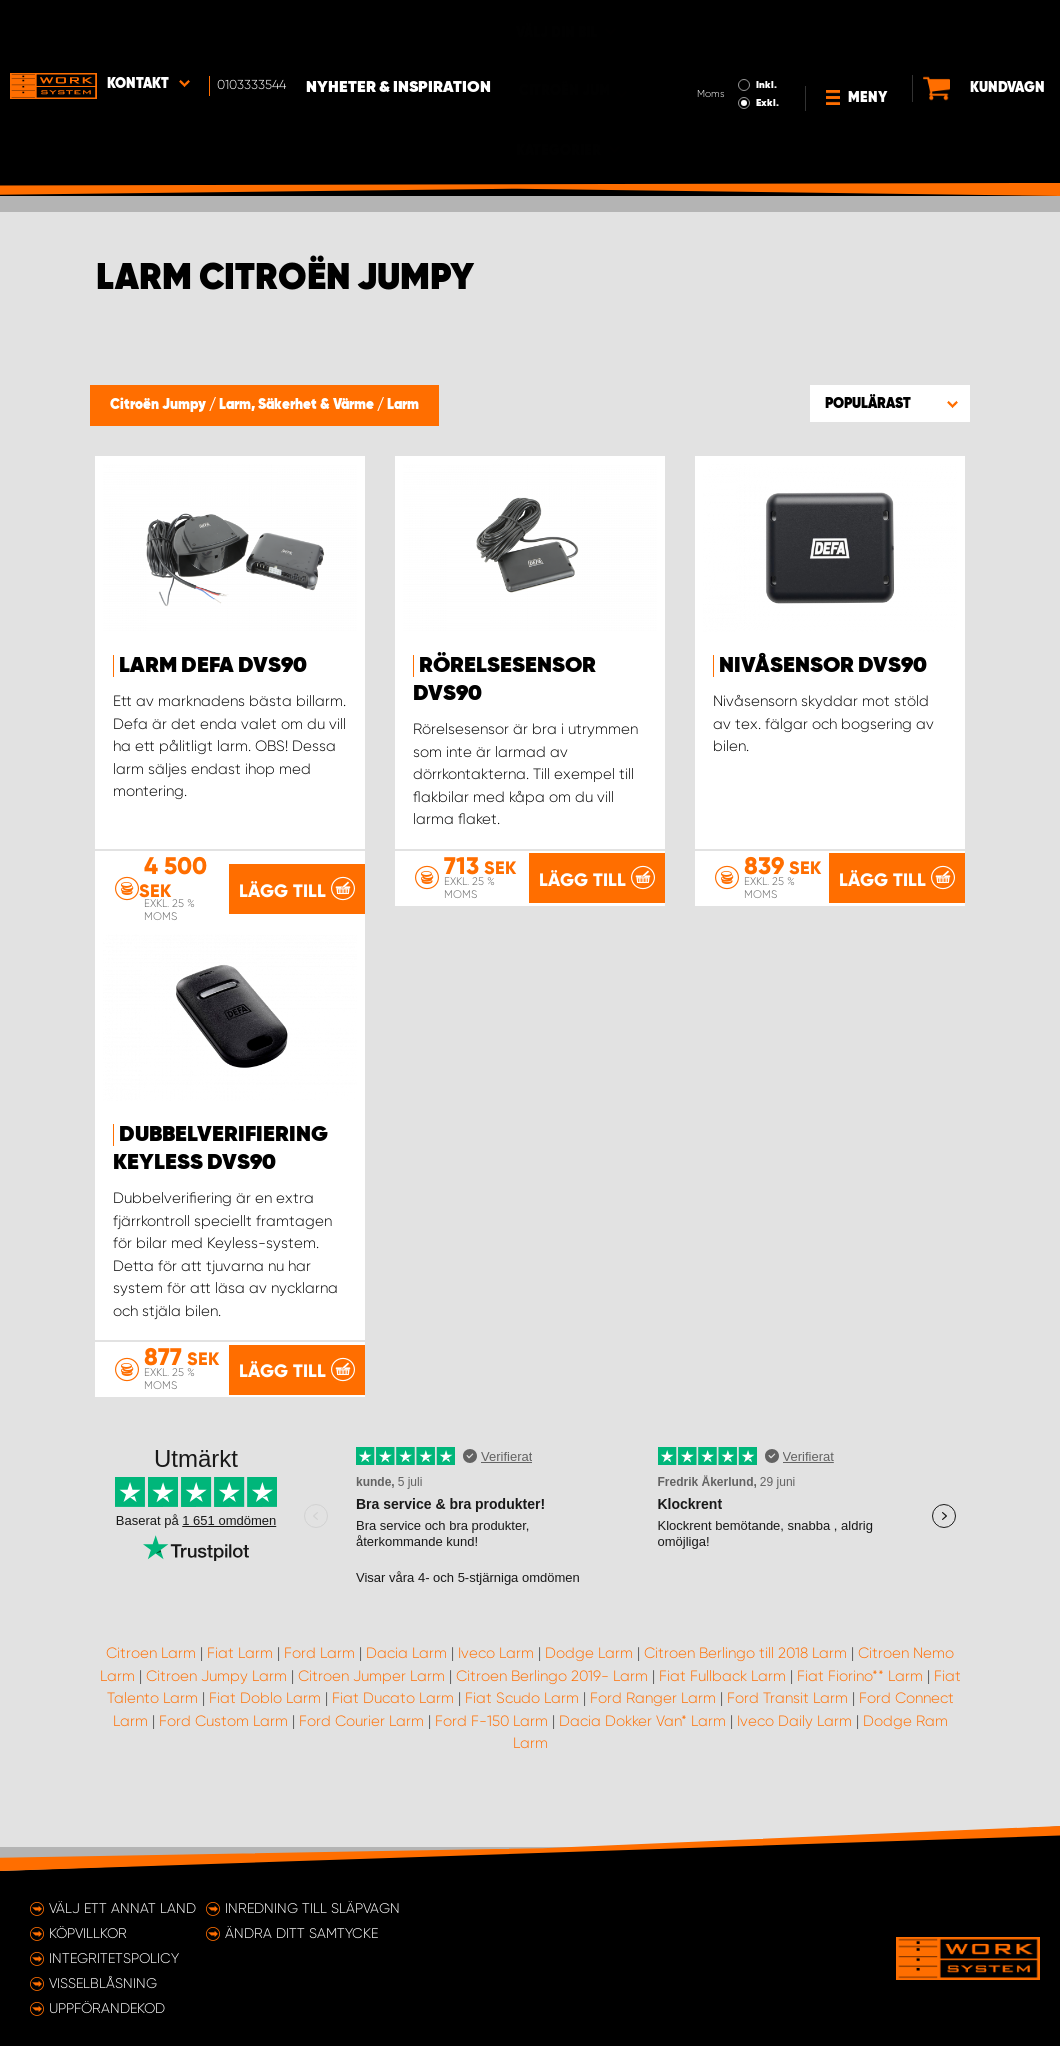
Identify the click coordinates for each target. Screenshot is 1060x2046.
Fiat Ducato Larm (393, 1721)
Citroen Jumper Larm (371, 1699)
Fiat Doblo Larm (265, 1721)
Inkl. (717, 28)
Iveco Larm (496, 1676)
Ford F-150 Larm (491, 1744)
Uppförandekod (107, 2008)
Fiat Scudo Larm (522, 1721)
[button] (890, 403)
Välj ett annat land (122, 1908)
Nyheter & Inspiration (398, 31)
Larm (403, 405)
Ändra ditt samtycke (301, 1933)
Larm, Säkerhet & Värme (298, 405)
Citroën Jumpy (159, 405)
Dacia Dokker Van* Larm (642, 1744)
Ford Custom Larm (223, 1744)
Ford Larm (319, 1676)
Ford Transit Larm (787, 1721)
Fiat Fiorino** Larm (860, 1699)
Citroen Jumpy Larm (216, 1699)
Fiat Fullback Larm (722, 1699)
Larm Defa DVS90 (213, 666)
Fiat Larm (240, 1676)
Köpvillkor (88, 1933)
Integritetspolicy (114, 1958)
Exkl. (718, 46)
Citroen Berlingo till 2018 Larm (745, 1676)
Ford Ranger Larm (653, 1721)
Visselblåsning (103, 1983)
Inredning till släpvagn (312, 1908)
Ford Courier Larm (361, 1744)
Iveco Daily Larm (794, 1744)
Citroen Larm (151, 1676)
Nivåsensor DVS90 (823, 666)
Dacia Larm (406, 1676)
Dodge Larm (589, 1676)
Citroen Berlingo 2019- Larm (552, 1699)
